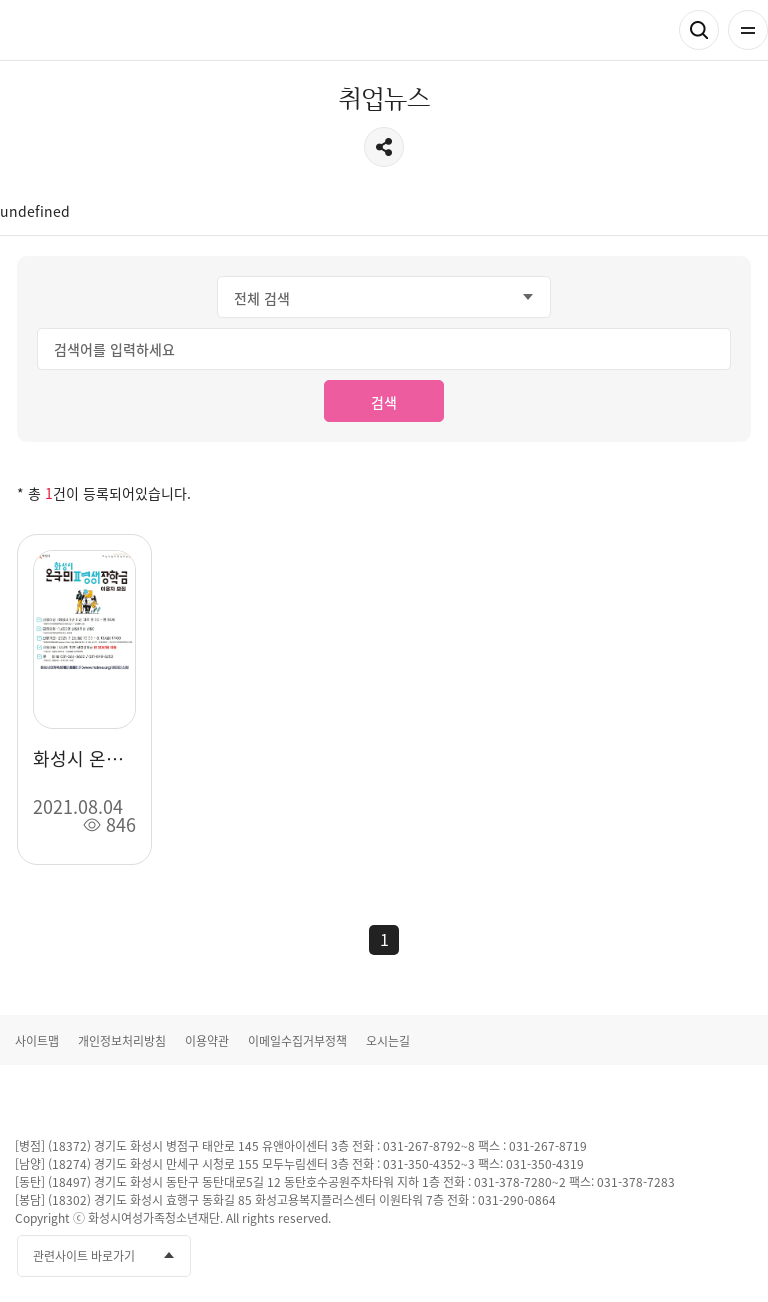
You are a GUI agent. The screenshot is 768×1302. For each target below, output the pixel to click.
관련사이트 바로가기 (84, 1256)
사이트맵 (37, 1041)
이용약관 (207, 1041)
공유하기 (384, 147)
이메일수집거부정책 (297, 1041)
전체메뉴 (748, 30)
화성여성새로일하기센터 (119, 30)
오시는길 (388, 1041)
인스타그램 (699, 1257)
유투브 (662, 1257)
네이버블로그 (736, 1257)
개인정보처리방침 (122, 1041)
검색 (699, 30)
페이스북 (625, 1257)
